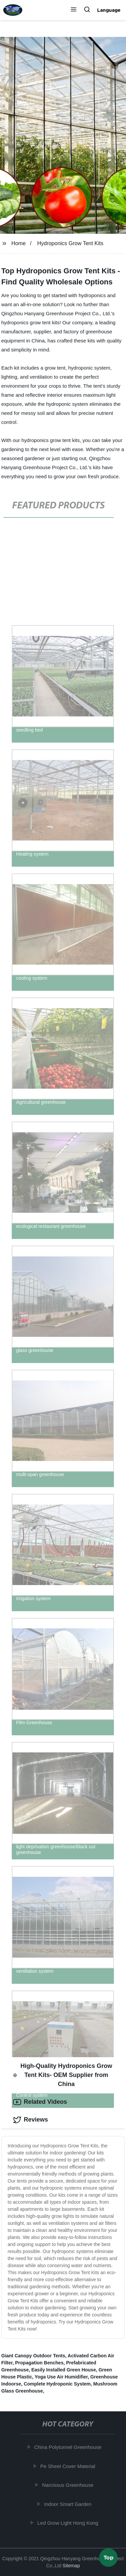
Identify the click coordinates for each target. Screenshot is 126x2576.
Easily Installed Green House (63, 2369)
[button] (74, 10)
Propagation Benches (39, 2362)
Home (18, 243)
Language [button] (109, 10)
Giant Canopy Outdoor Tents (33, 2355)
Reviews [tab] (30, 2120)
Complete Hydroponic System (57, 2384)
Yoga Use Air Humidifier (61, 2376)
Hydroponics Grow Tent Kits (70, 243)
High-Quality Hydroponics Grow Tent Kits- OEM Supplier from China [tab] (62, 2075)
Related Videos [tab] (40, 2102)
